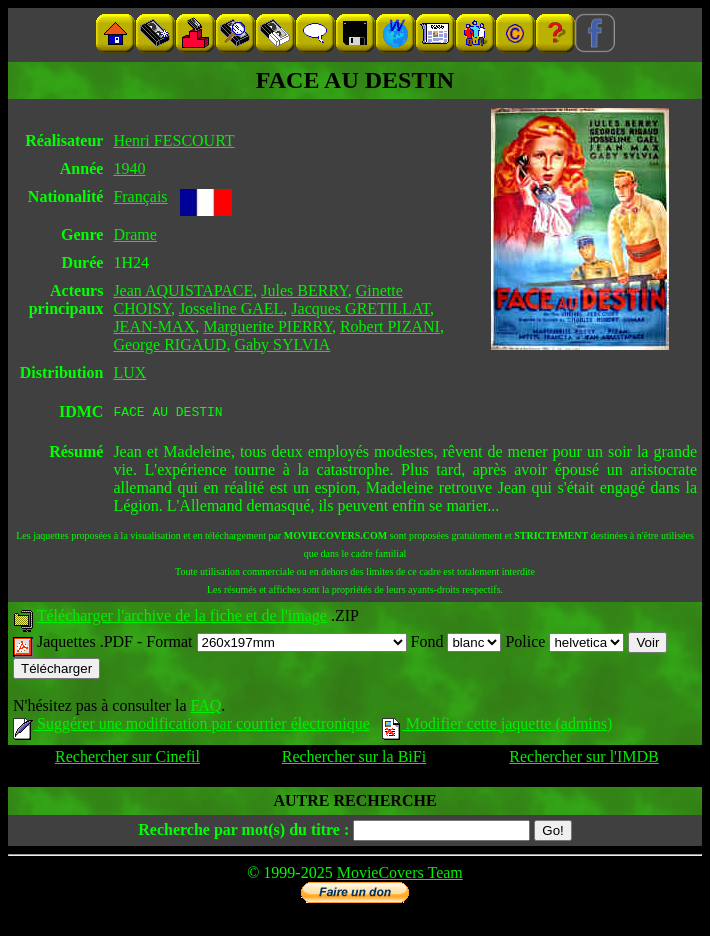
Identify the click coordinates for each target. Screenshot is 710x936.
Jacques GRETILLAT (360, 308)
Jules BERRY (304, 290)
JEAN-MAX (154, 326)
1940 (129, 168)
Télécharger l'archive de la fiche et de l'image (182, 618)
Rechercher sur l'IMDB (584, 759)
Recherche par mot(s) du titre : (243, 832)
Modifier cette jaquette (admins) (497, 726)
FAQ (205, 708)
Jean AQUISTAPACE (183, 290)
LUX (129, 372)
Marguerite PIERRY (267, 326)
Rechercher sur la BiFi (354, 759)
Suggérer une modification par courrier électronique (191, 726)
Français (140, 196)
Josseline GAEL (231, 308)
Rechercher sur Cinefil (127, 759)
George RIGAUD (169, 344)
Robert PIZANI (390, 326)
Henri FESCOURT (173, 140)
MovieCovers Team (400, 875)
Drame (135, 234)
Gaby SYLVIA (282, 344)
